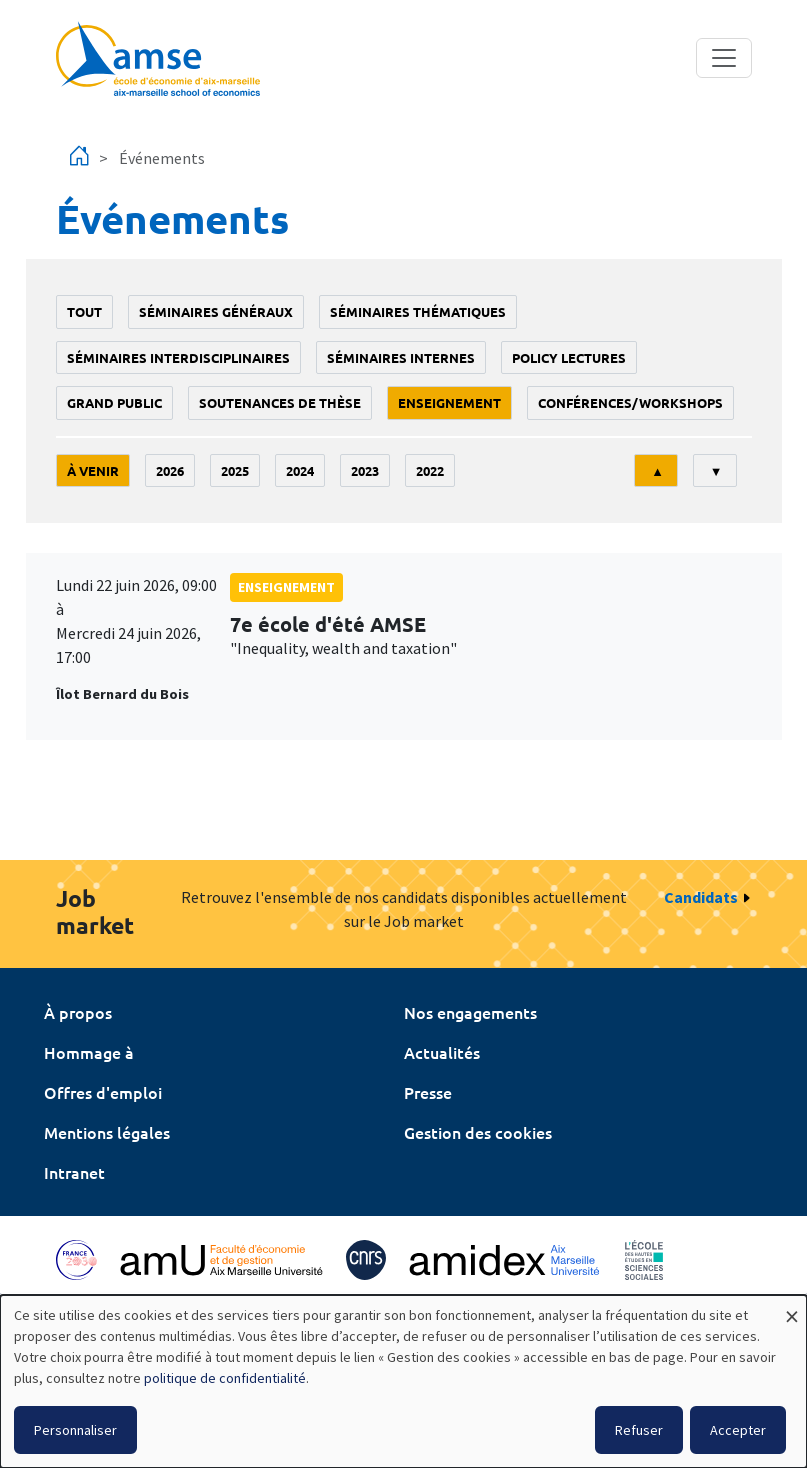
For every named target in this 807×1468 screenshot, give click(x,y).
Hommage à (89, 1052)
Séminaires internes (401, 357)
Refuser (639, 1430)
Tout (84, 311)
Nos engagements (470, 1012)
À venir (93, 470)
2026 (170, 470)
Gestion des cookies (478, 1132)
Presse (428, 1092)
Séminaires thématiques (418, 311)
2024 (300, 470)
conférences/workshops (630, 402)
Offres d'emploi (103, 1092)
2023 (365, 470)
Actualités (442, 1052)
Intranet (74, 1172)
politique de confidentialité (225, 1378)
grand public (114, 402)
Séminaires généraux (216, 311)
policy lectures (569, 357)
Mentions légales (107, 1132)
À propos (78, 1012)
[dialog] (403, 1381)
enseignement (449, 402)
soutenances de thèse (280, 402)
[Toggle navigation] (724, 58)
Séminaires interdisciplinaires (178, 357)
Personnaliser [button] (75, 1430)
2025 (235, 470)
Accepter (738, 1430)
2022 (430, 470)
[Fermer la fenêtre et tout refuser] (792, 1307)
